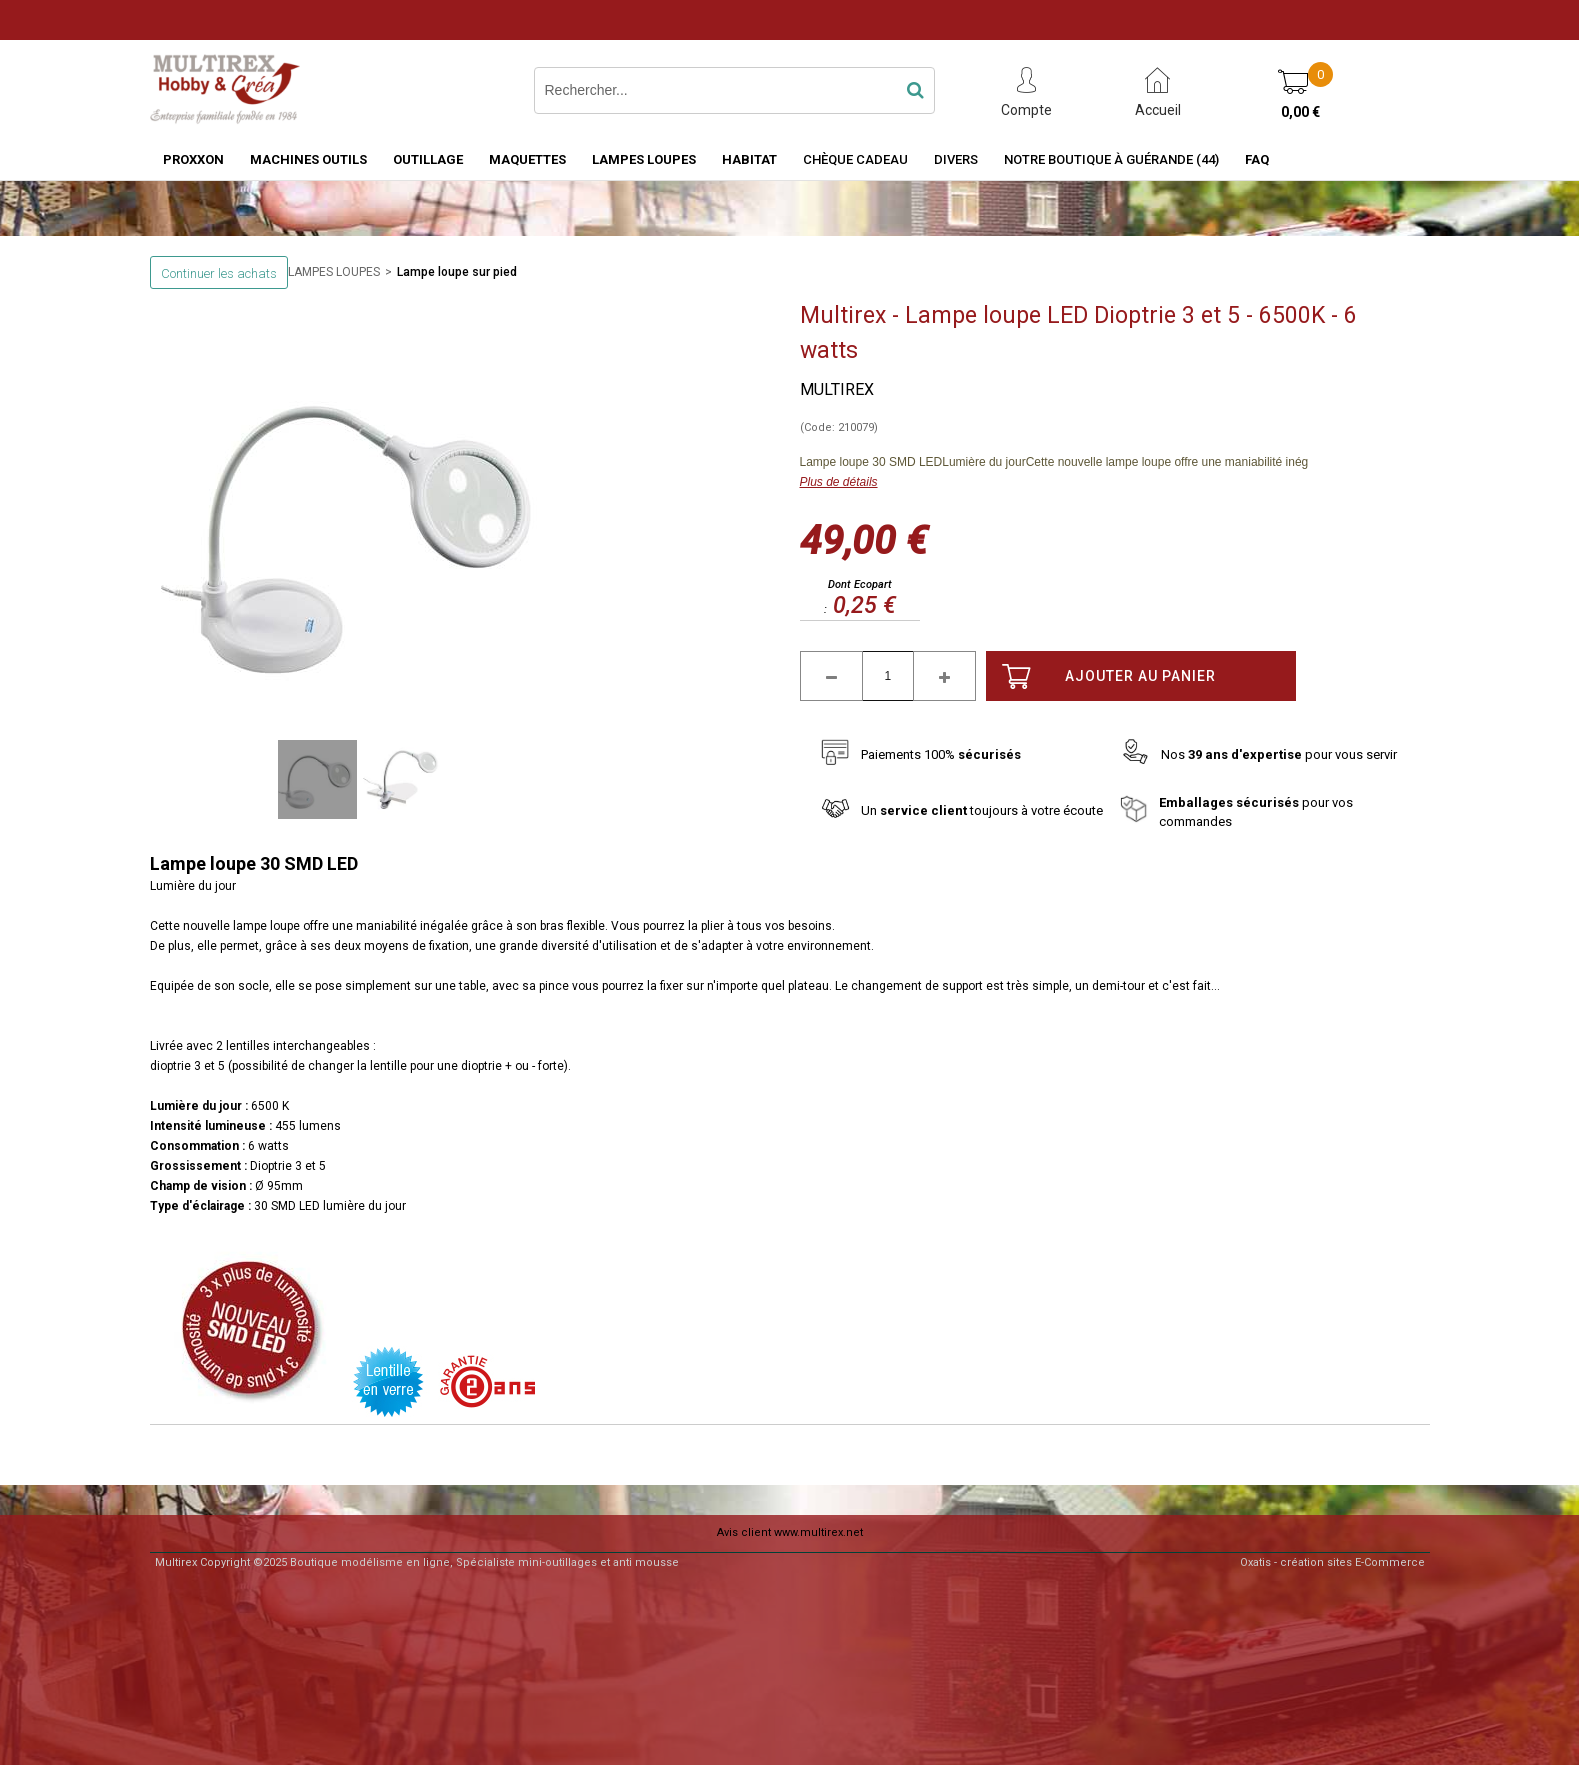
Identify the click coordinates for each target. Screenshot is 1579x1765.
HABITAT (749, 159)
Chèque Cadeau (855, 159)
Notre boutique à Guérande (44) (1111, 159)
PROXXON (193, 159)
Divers (956, 159)
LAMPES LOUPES (644, 159)
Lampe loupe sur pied (457, 272)
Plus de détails (839, 482)
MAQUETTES (527, 159)
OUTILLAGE (428, 159)
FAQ (1257, 159)
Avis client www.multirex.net (790, 1532)
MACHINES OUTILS (308, 159)
